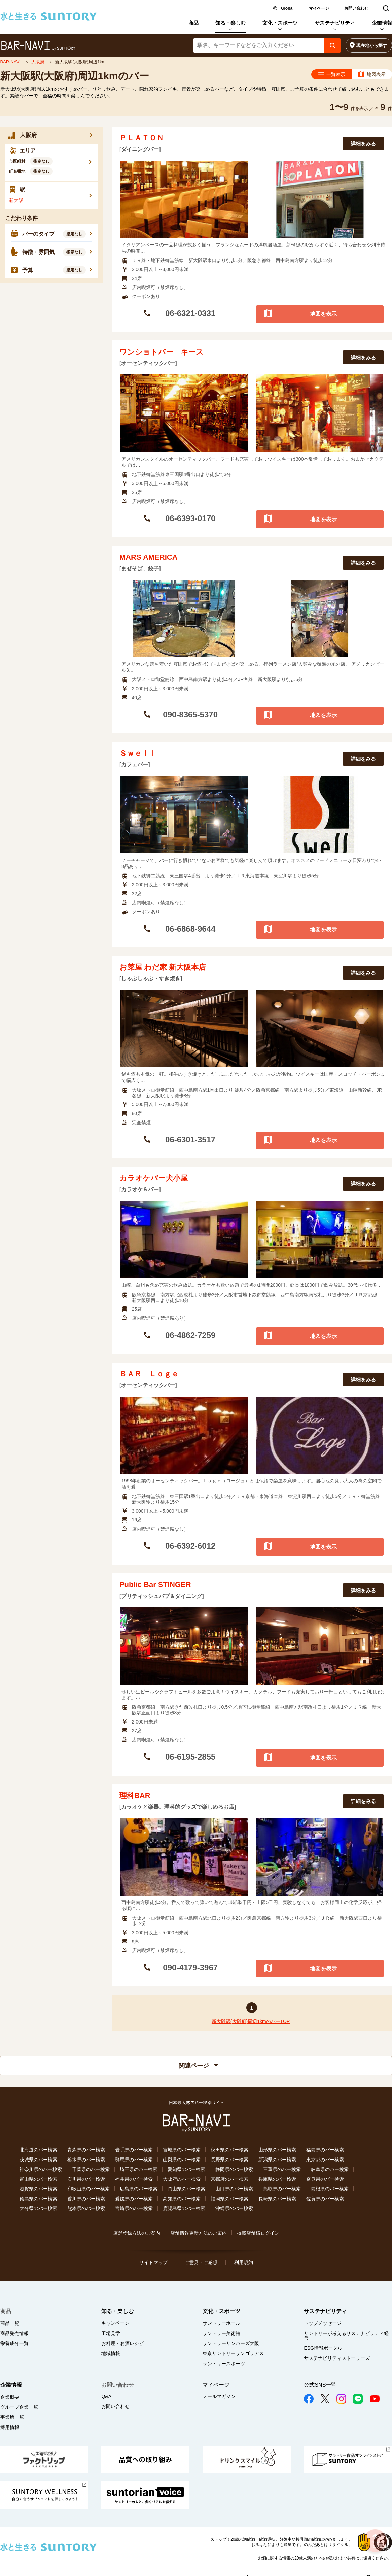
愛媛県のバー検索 (134, 2198)
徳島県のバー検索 (38, 2198)
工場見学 (110, 2333)
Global (287, 8)
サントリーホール (221, 2323)
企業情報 (382, 23)
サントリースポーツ (224, 2363)
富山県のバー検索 (38, 2179)
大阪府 (38, 61)
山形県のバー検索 (277, 2149)
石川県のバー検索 (86, 2179)
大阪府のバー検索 (182, 2179)
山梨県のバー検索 (182, 2159)
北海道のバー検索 (38, 2149)
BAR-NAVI (11, 61)
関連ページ (198, 2065)
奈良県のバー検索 (325, 2179)
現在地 (371, 45)
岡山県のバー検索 (186, 2189)
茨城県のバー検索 (38, 2159)
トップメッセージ (323, 2323)
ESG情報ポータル (323, 2348)
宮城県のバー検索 (182, 2149)
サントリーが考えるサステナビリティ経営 (346, 2336)
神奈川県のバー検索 (41, 2169)
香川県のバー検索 (86, 2198)
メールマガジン (219, 2396)
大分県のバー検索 (38, 2208)
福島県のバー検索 (325, 2149)
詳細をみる (363, 143)
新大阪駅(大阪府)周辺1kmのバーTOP (251, 2021)
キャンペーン (115, 2323)
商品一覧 (9, 2323)
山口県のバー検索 (234, 2189)
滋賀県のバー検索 (38, 2189)
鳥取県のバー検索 (282, 2189)
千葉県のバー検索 (91, 2169)
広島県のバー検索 (138, 2189)
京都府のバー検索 (229, 2179)
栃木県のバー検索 (86, 2159)
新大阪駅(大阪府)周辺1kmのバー (74, 75)
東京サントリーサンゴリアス (233, 2353)
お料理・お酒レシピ (122, 2343)
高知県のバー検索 (182, 2198)
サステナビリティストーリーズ (337, 2358)
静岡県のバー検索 (234, 2169)
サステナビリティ (335, 23)
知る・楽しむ (230, 23)
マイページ (319, 8)
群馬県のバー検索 (134, 2159)
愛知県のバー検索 (186, 2169)
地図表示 (376, 74)
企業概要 (9, 2397)
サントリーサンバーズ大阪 (231, 2343)
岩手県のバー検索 (134, 2149)
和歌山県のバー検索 (88, 2189)
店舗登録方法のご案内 (136, 2233)
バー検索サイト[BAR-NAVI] (38, 46)
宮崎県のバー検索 (134, 2208)
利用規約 (243, 2262)
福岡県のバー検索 (229, 2198)
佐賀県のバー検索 (325, 2198)
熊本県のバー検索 (86, 2208)
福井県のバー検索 (134, 2179)
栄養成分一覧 (14, 2343)
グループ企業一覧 (19, 2407)
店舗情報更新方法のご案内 (198, 2233)
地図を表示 (323, 314)
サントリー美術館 (221, 2333)
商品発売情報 (14, 2333)
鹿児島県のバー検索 (184, 2208)
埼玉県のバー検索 (138, 2169)
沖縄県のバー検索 (234, 2208)
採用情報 (9, 2427)
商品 (193, 23)
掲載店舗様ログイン (258, 2233)
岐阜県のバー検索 (330, 2169)
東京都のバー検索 (325, 2159)
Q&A (106, 2396)
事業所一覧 (12, 2417)
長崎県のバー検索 (277, 2198)
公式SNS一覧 (320, 2385)
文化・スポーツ (280, 23)
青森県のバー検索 (86, 2149)
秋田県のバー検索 (229, 2149)
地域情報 (110, 2353)
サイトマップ (153, 2262)
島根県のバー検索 (330, 2189)
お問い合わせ (356, 8)
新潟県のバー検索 (277, 2159)
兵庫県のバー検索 (277, 2179)
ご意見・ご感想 (200, 2262)
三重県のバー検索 (282, 2169)
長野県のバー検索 (229, 2159)
